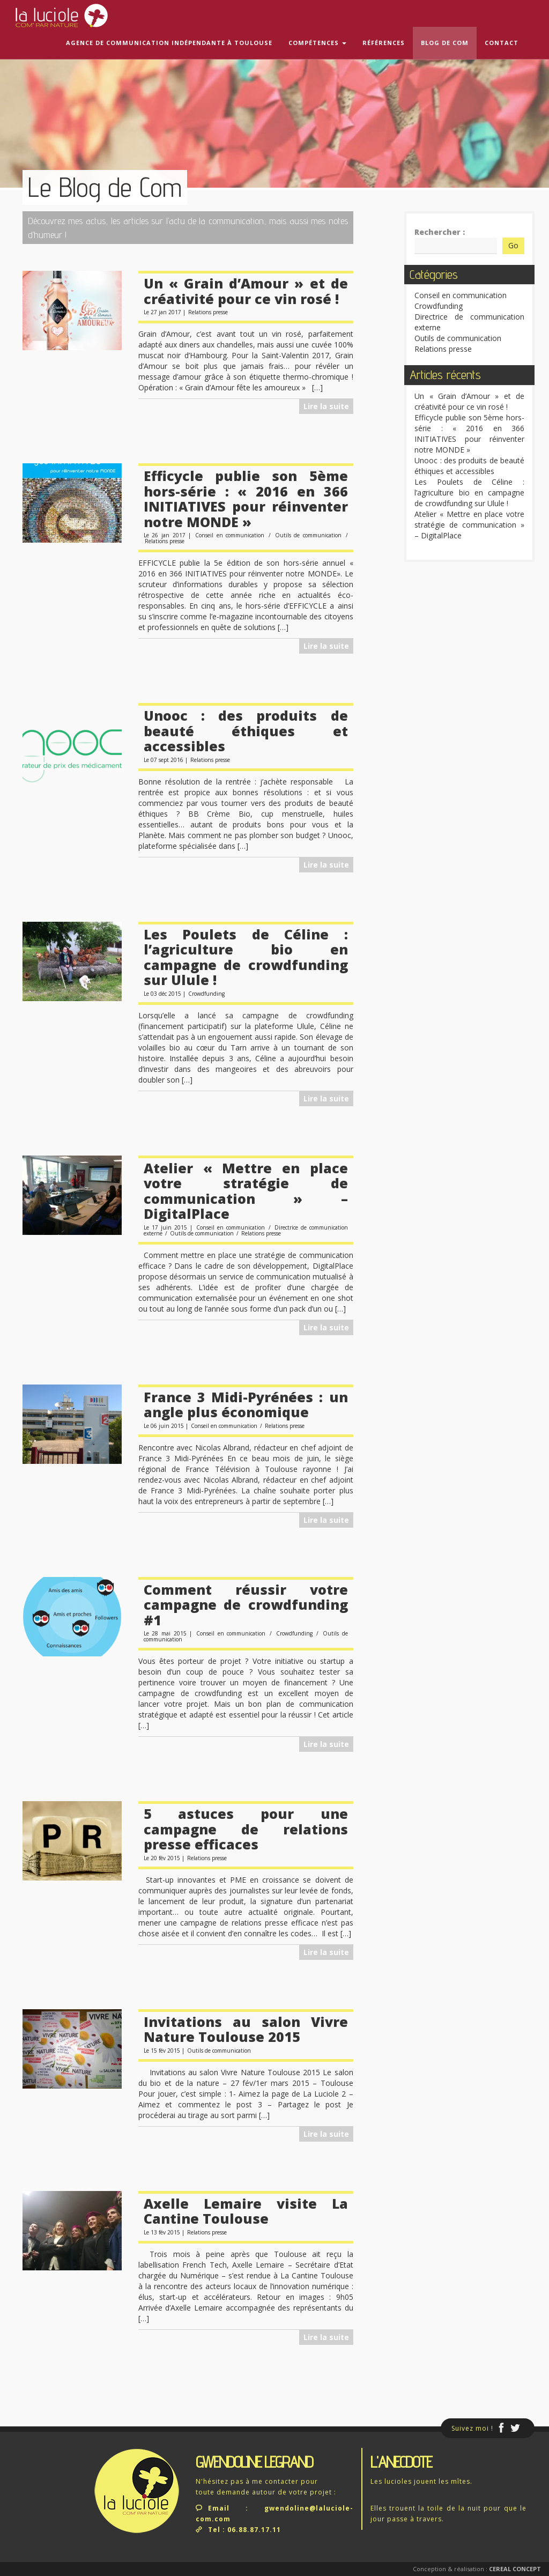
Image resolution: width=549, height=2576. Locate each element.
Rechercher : (439, 232)
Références (383, 43)
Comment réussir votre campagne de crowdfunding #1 (246, 1604)
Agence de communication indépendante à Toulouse (169, 43)
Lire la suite (326, 406)
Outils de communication (308, 535)
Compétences (317, 43)
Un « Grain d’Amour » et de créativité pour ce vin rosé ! (246, 291)
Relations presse (208, 312)
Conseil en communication (229, 535)
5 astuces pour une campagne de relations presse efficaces (246, 1828)
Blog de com (445, 43)
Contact (501, 43)
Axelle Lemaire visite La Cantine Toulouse (246, 2211)
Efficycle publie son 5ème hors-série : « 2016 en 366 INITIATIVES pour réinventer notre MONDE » (246, 499)
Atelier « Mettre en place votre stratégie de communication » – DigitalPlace (246, 1191)
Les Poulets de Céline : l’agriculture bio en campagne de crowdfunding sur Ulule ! (246, 957)
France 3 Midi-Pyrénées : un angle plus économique (246, 1405)
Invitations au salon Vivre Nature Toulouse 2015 (246, 2029)
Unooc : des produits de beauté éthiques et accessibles (246, 730)
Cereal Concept (515, 2569)
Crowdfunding (206, 993)
